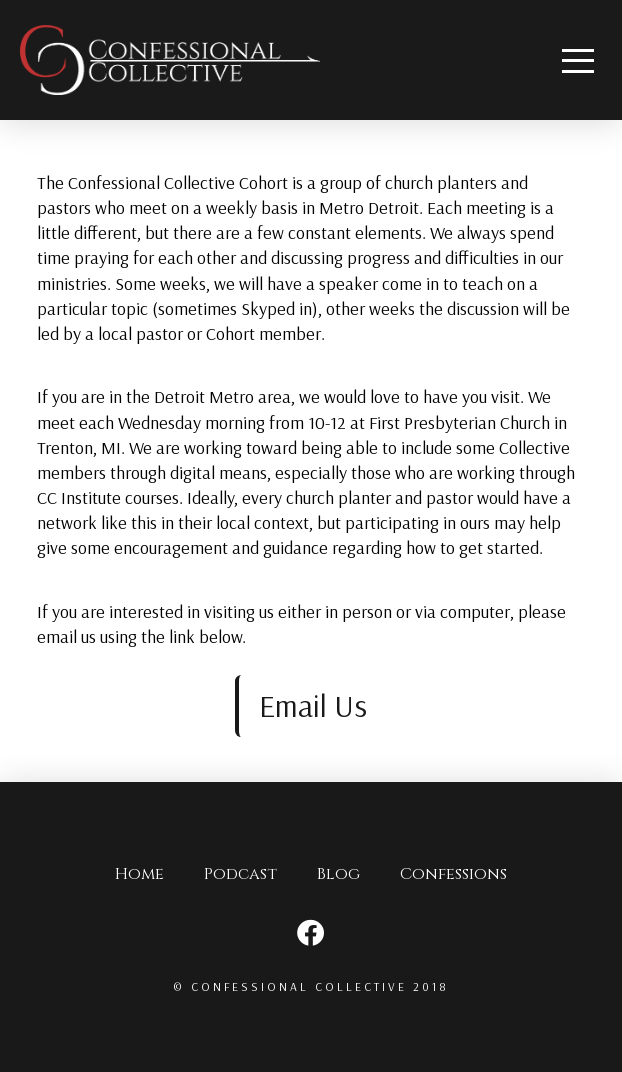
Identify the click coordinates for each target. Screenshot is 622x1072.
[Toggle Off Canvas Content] (578, 60)
